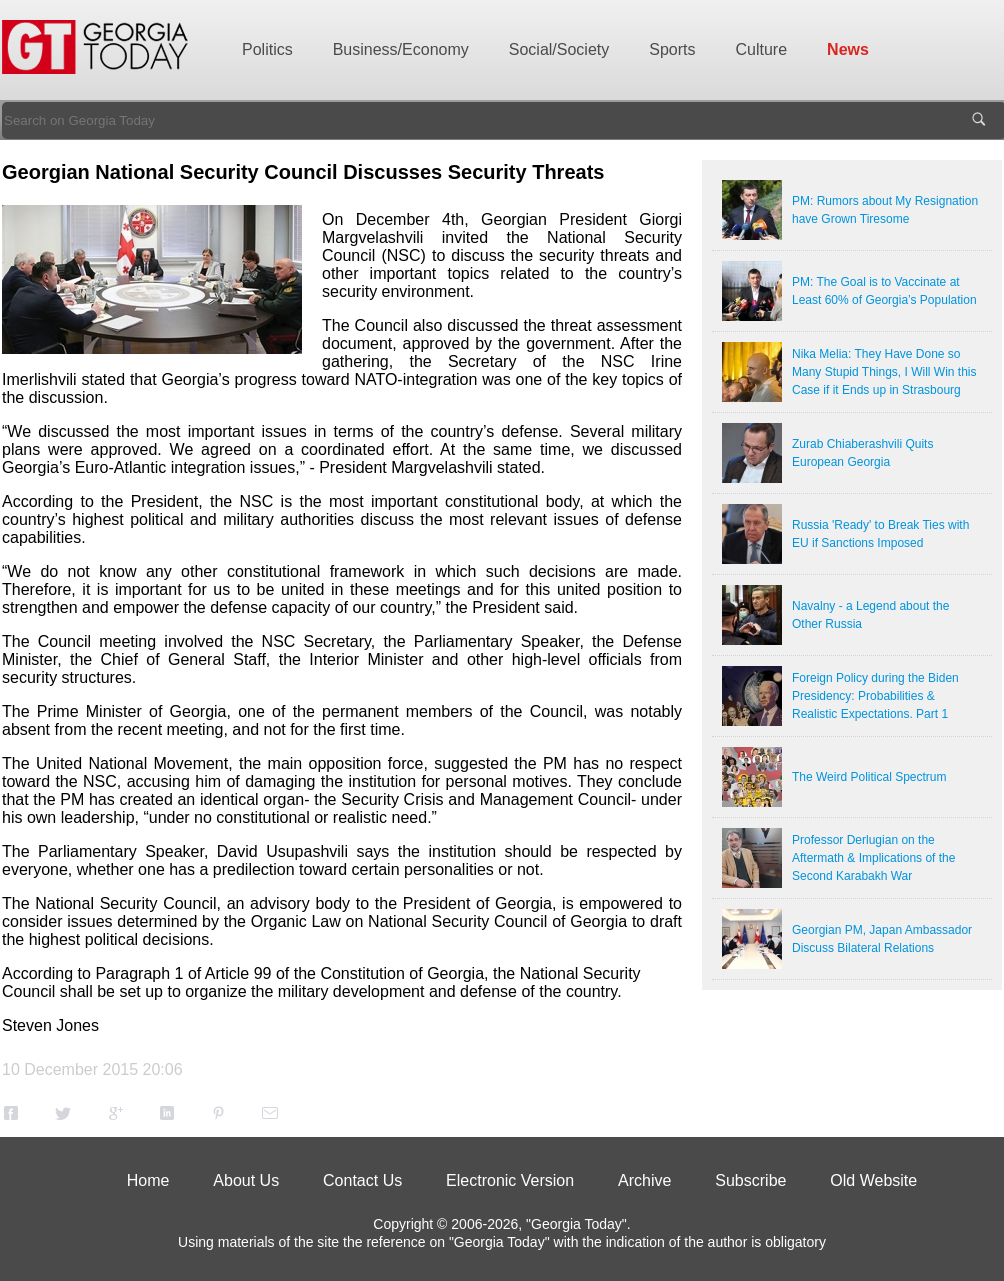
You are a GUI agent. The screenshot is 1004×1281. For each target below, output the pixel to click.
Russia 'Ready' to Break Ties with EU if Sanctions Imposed (880, 534)
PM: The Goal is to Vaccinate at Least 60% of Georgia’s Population (884, 291)
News (848, 49)
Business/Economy (401, 49)
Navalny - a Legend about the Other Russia (870, 615)
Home (148, 1180)
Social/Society (559, 49)
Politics (267, 49)
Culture (762, 49)
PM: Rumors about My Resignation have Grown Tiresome (885, 210)
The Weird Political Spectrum (869, 777)
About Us (246, 1180)
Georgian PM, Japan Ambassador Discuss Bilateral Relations (882, 939)
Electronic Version (510, 1180)
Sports (672, 49)
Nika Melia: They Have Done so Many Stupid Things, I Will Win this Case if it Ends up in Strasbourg (884, 372)
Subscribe (750, 1180)
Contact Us (362, 1180)
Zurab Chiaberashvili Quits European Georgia (862, 453)
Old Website (873, 1180)
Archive (644, 1180)
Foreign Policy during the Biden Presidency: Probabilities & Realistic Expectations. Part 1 (875, 696)
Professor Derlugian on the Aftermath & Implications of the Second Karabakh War (873, 858)
